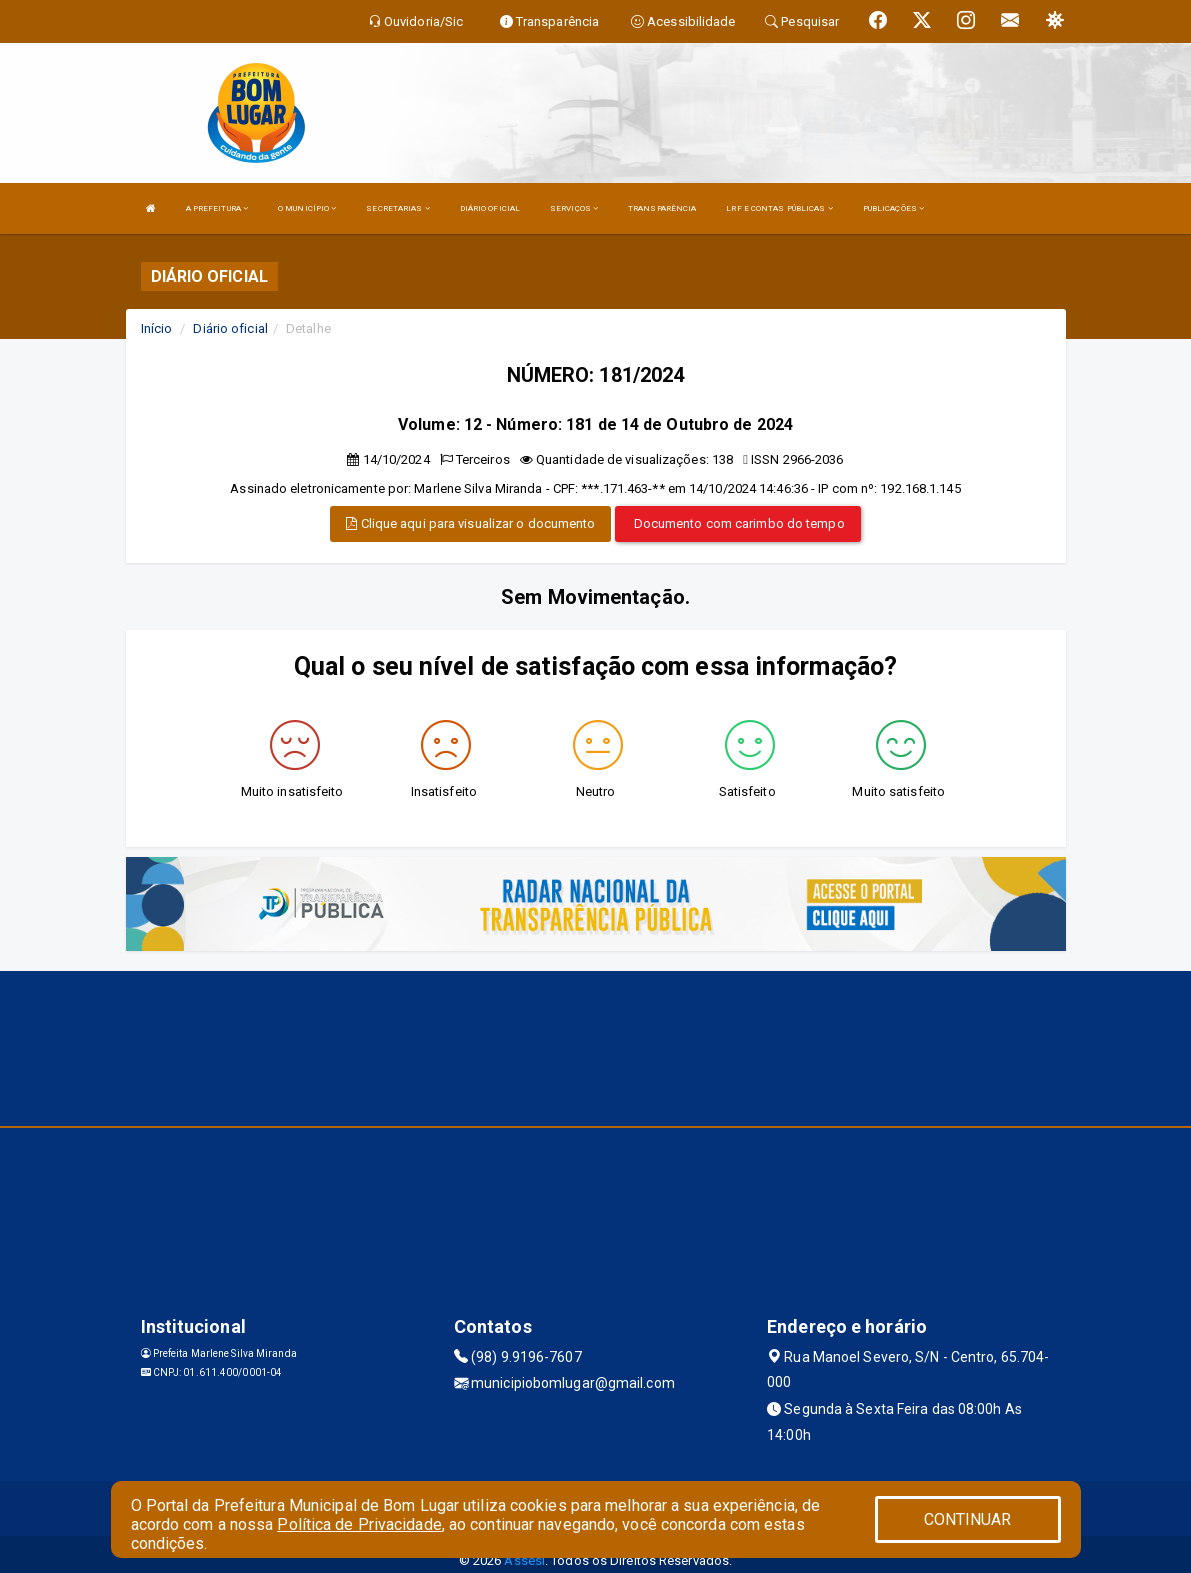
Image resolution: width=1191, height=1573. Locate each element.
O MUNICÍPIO (307, 208)
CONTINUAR (968, 1519)
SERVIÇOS (574, 208)
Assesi (524, 1560)
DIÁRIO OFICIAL (490, 208)
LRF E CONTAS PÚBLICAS (779, 208)
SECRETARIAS (397, 208)
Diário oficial (230, 328)
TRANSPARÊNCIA (662, 208)
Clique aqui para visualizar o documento (470, 523)
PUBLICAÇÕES (893, 208)
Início (157, 328)
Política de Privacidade (359, 1524)
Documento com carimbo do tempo (738, 523)
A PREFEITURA (217, 208)
